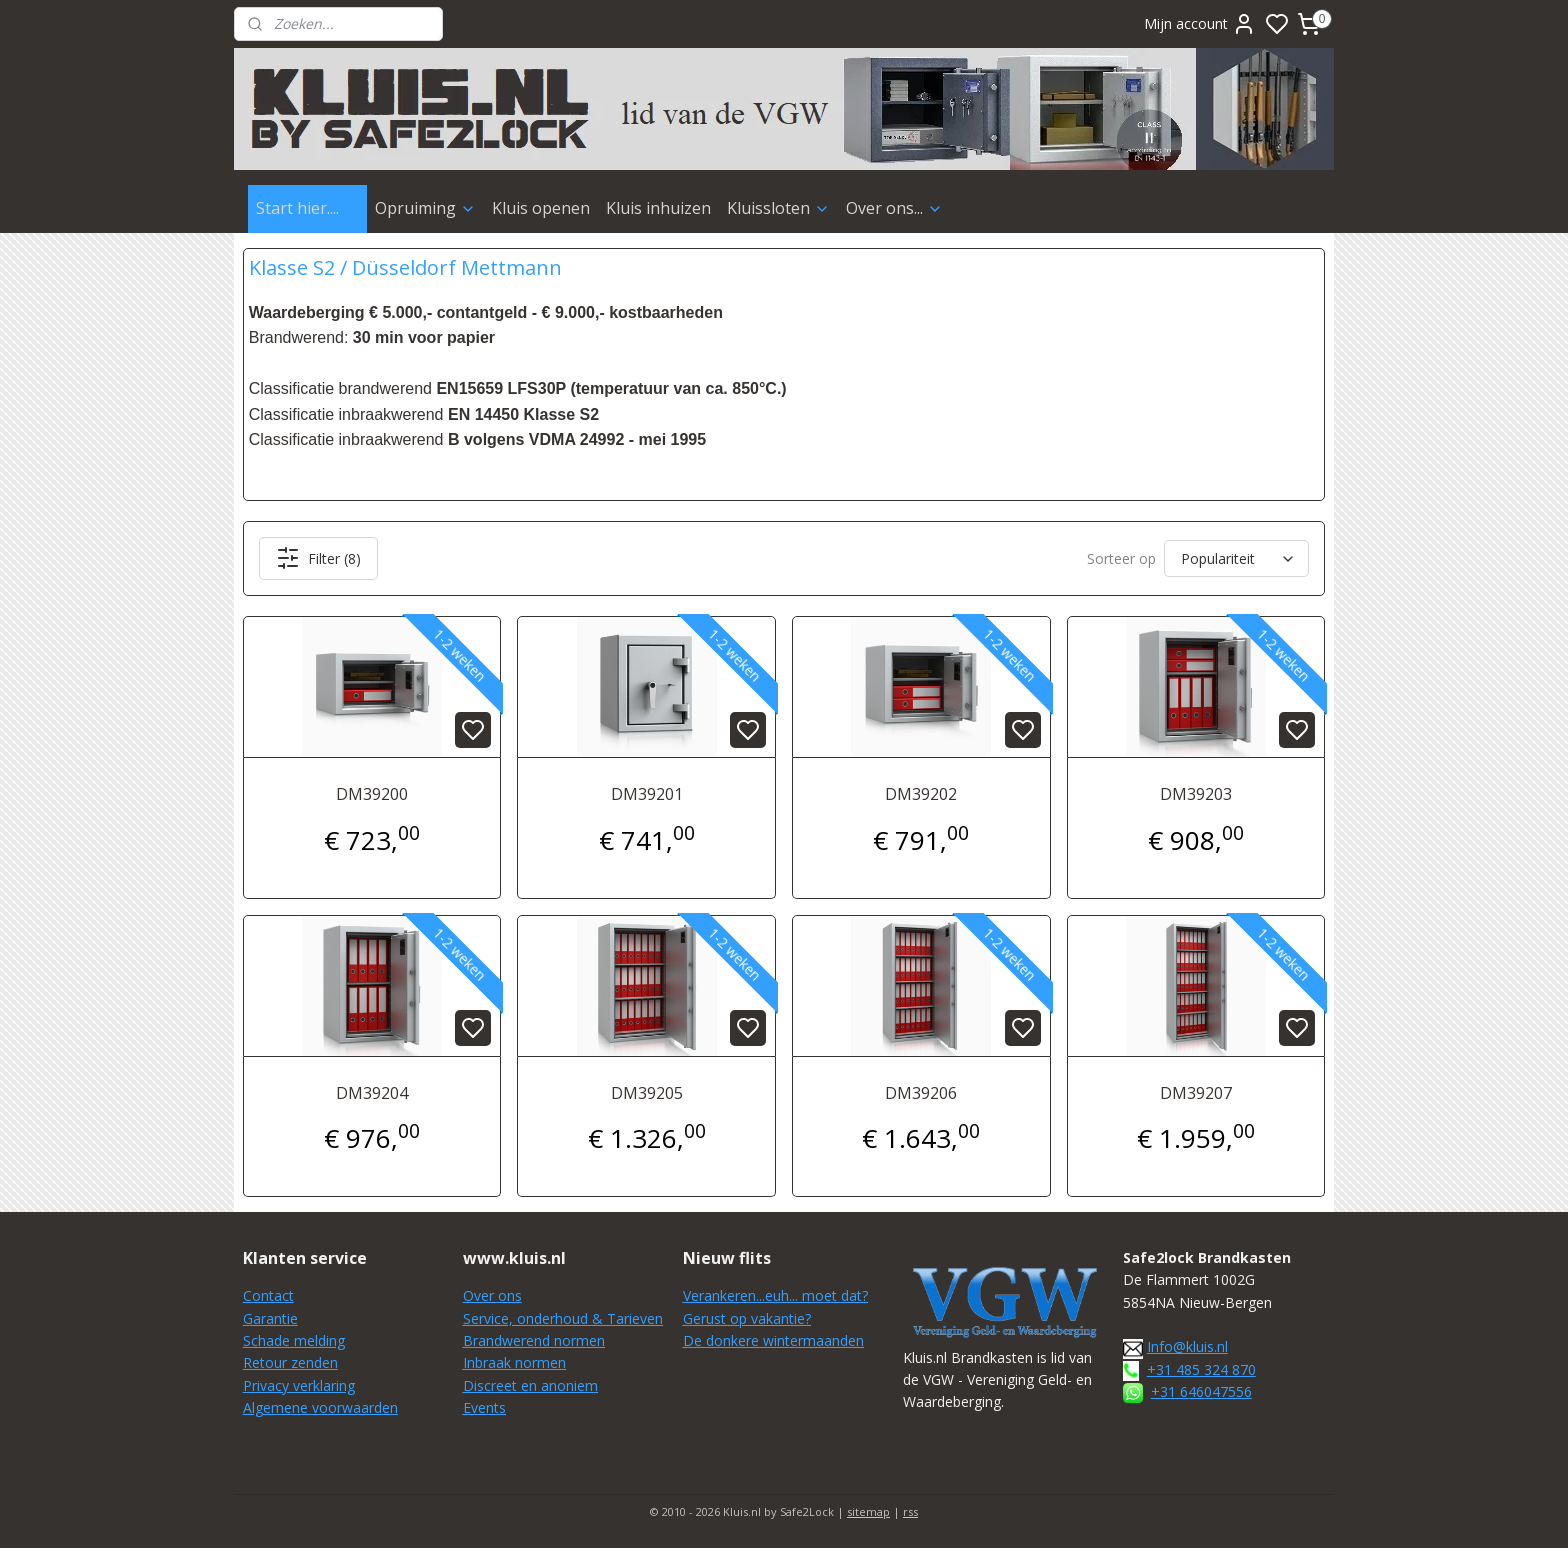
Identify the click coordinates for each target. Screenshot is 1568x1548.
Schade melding (294, 1340)
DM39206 (921, 1093)
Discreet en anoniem (530, 1385)
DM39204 (372, 1093)
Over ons (492, 1295)
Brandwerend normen (534, 1340)
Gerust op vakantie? (747, 1318)
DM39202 (921, 794)
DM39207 (1196, 1093)
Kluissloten (778, 208)
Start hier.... (307, 208)
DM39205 (647, 1093)
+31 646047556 (1201, 1391)
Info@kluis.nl (1187, 1346)
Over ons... (894, 208)
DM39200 (372, 794)
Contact (268, 1295)
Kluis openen (541, 208)
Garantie (270, 1318)
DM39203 (1196, 794)
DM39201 (647, 794)
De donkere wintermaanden (773, 1340)
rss (910, 1511)
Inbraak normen (514, 1362)
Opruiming (425, 208)
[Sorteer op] (1236, 558)
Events (484, 1407)
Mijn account (1200, 24)
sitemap (868, 1511)
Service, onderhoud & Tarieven (563, 1318)
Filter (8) (318, 558)
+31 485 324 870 (1201, 1369)
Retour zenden (290, 1362)
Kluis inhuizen (658, 208)
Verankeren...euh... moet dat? (775, 1295)
